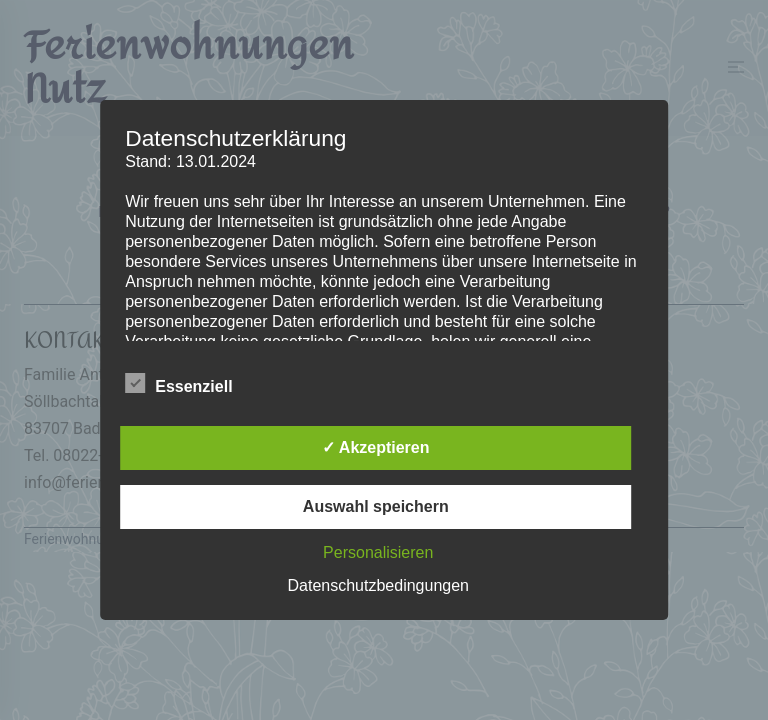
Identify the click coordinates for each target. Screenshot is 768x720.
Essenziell (178, 384)
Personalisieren (378, 552)
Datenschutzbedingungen (378, 585)
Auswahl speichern (376, 506)
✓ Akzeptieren (376, 447)
